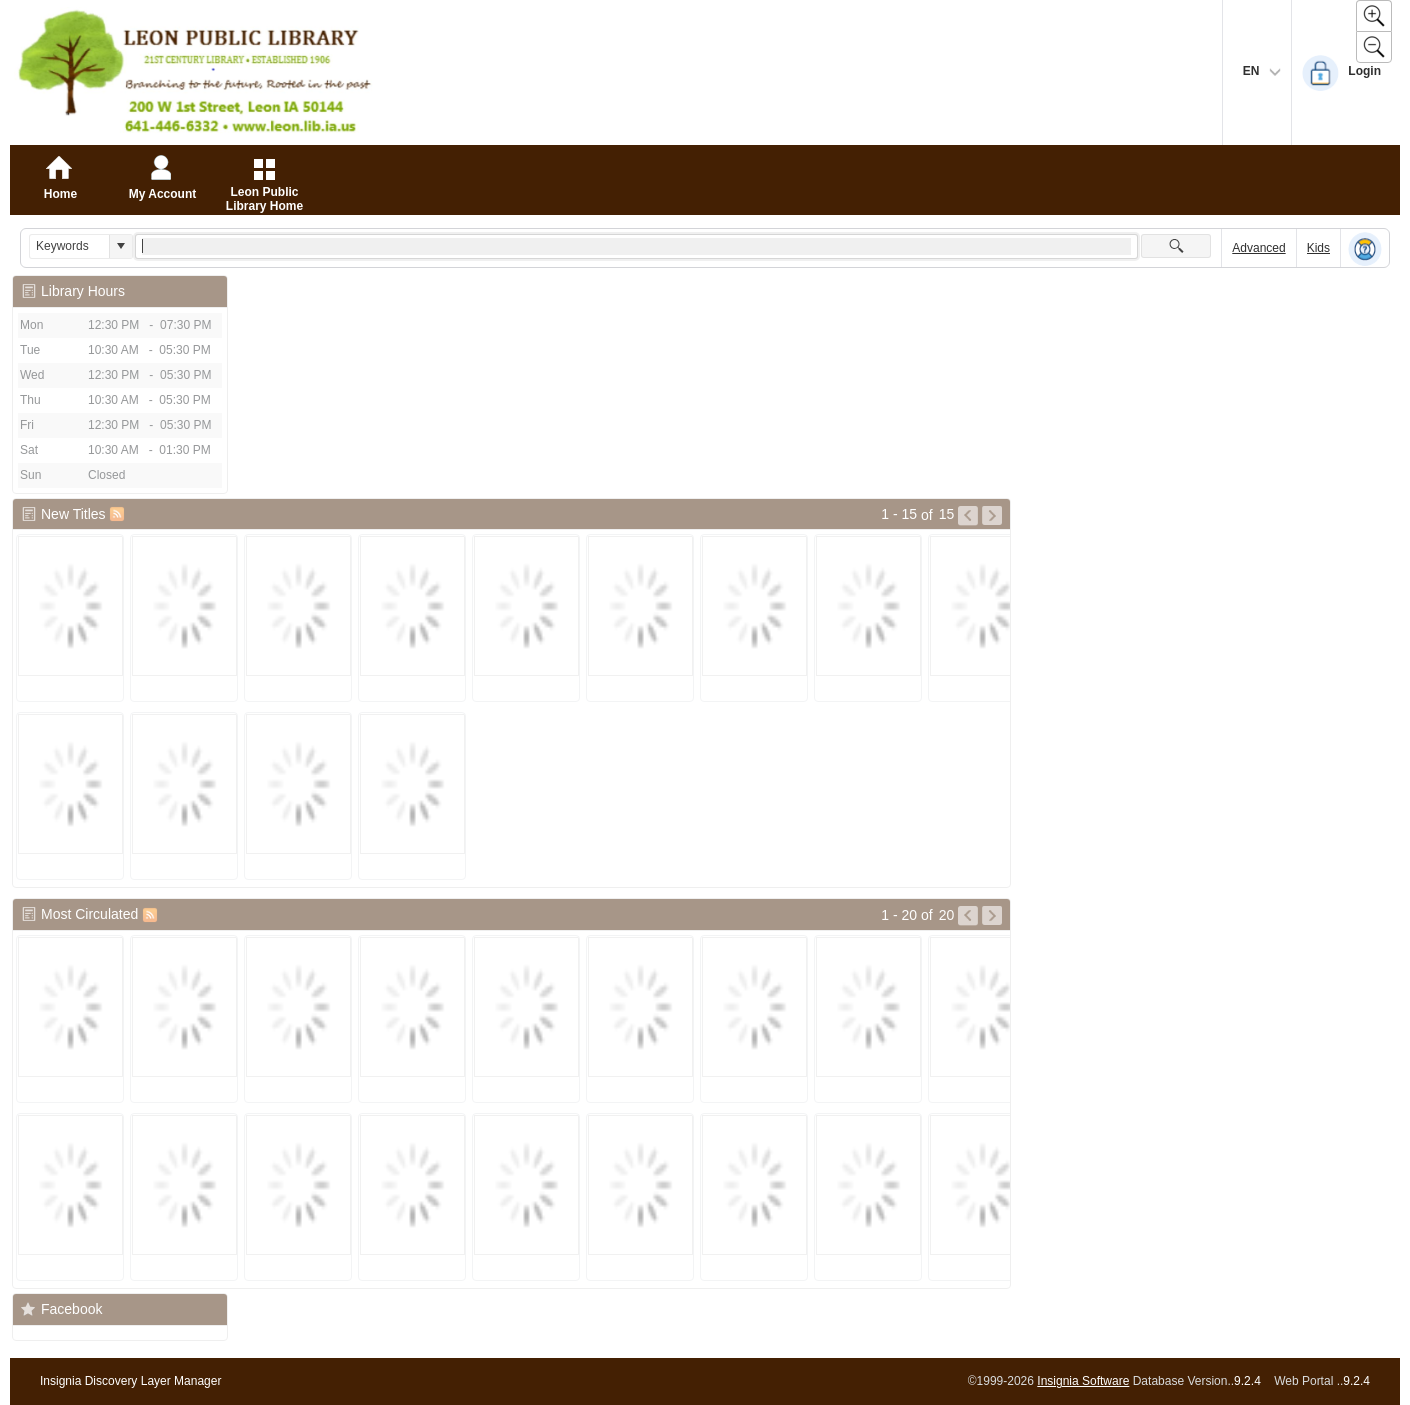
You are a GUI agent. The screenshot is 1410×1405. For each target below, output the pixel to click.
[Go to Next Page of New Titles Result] (992, 516)
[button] (120, 246)
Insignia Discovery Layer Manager (130, 1381)
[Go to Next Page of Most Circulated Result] (992, 916)
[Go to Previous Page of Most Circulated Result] (968, 916)
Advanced (1258, 248)
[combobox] (69, 246)
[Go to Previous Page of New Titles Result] (968, 516)
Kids (1318, 248)
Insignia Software (1083, 1381)
